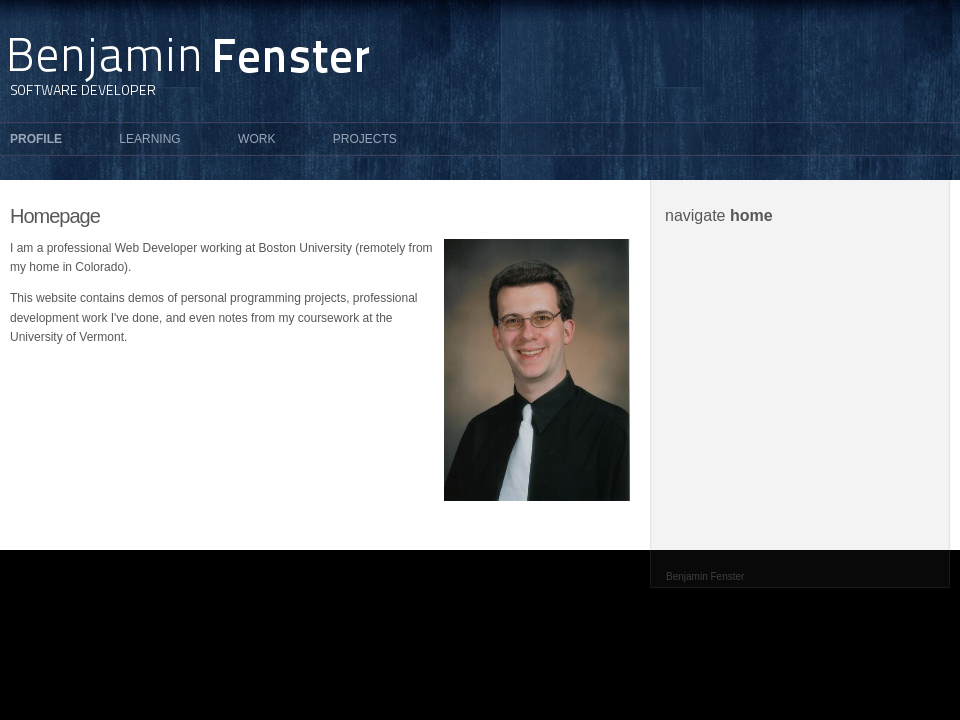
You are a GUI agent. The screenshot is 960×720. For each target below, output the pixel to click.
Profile (36, 139)
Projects (365, 139)
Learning (149, 139)
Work (256, 139)
